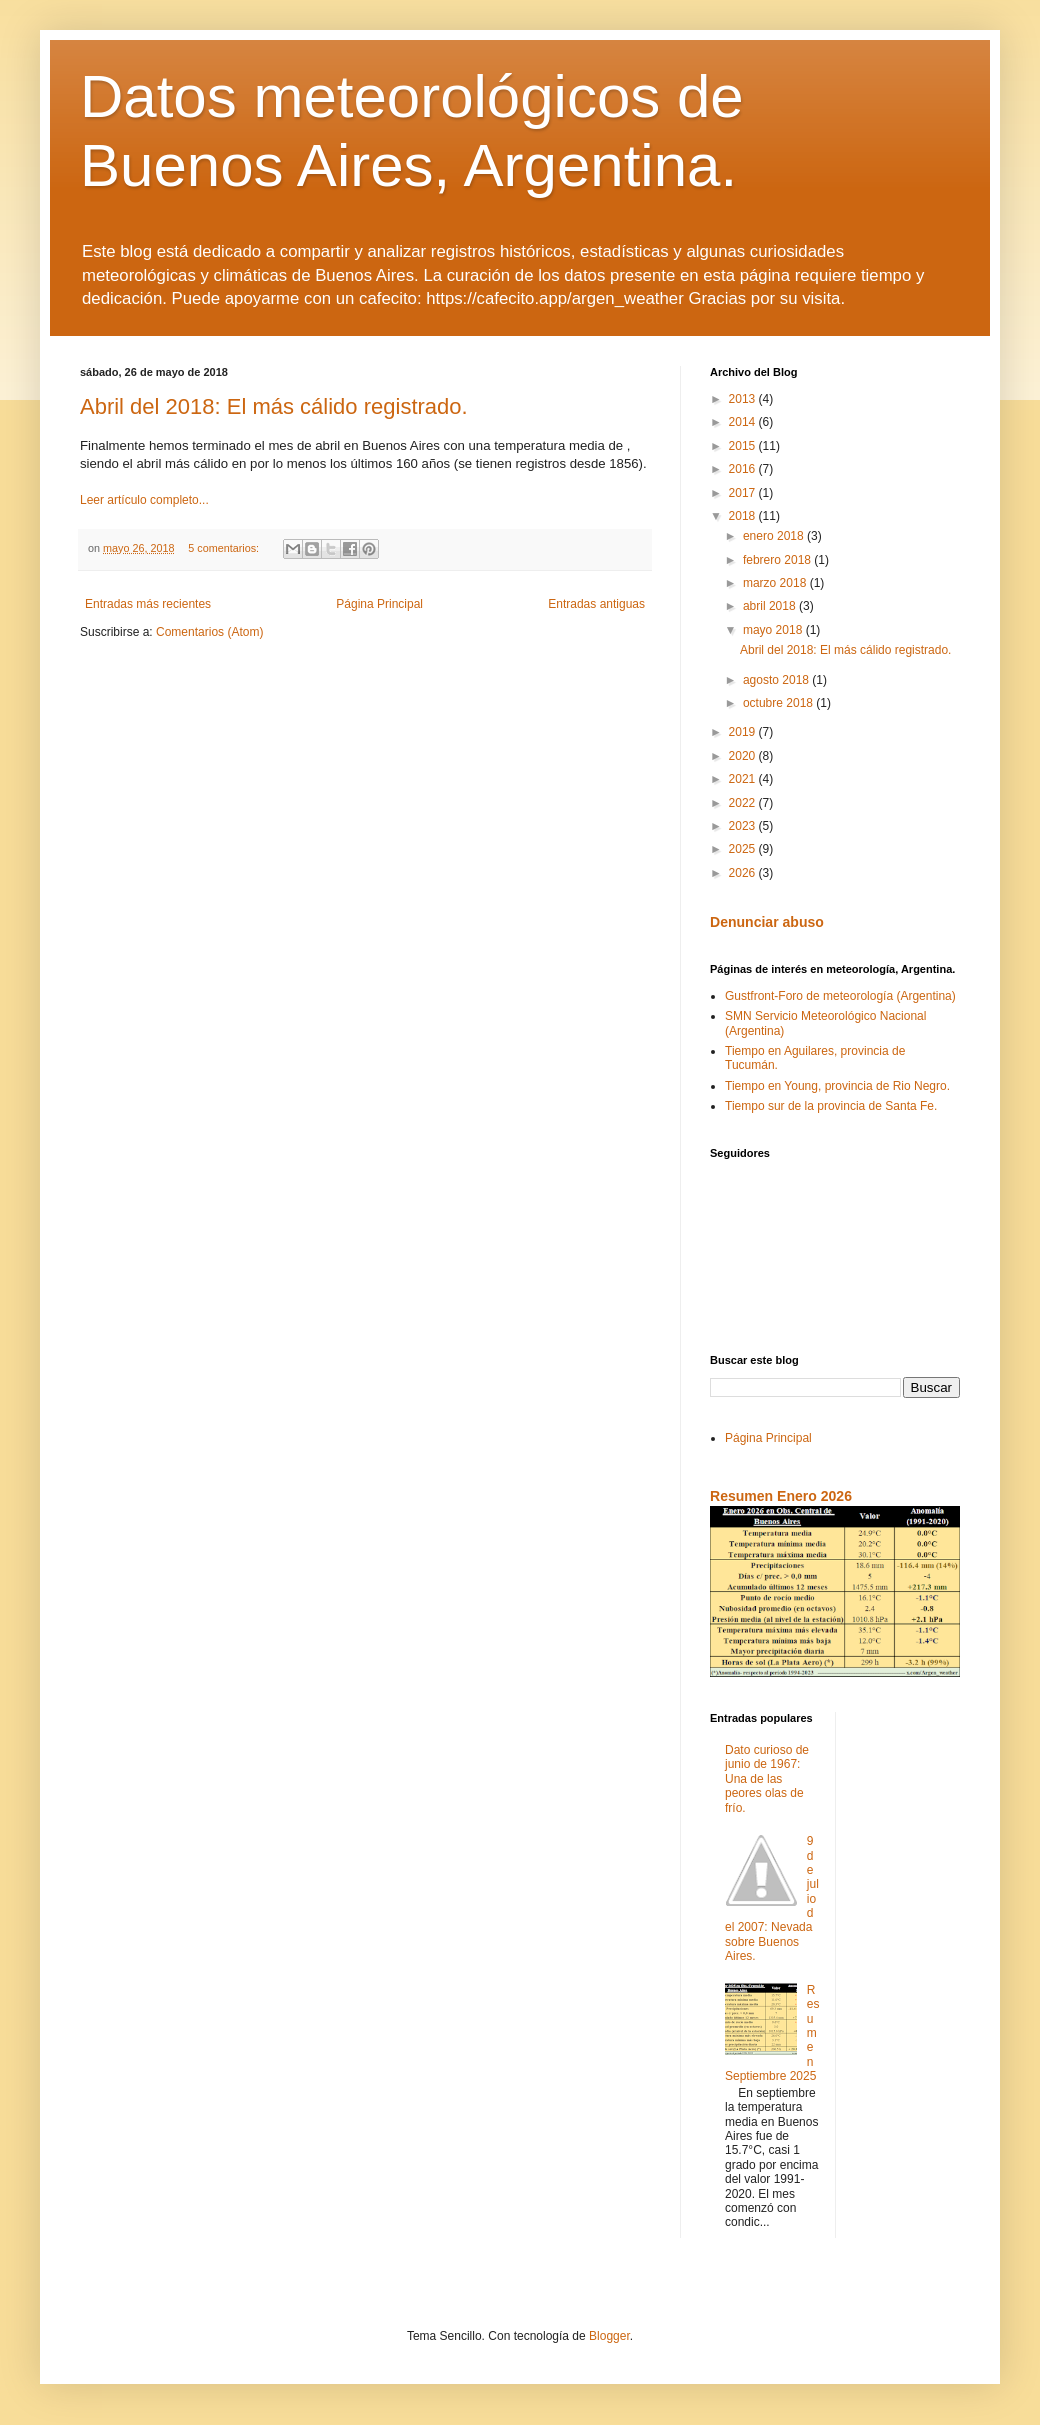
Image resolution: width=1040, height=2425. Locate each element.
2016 (744, 469)
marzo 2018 (776, 583)
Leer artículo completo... (144, 500)
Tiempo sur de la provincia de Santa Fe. (831, 1106)
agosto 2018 (777, 680)
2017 (744, 493)
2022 (744, 803)
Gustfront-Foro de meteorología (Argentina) (840, 996)
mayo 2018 (774, 630)
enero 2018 (775, 536)
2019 (744, 732)
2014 (744, 422)
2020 (744, 756)
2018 (744, 516)
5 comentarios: (225, 548)
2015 (744, 446)
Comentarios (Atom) (209, 632)
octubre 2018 (779, 703)
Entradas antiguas (596, 604)
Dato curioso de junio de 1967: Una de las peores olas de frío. (767, 1779)
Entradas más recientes (148, 604)
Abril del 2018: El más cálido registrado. (274, 406)
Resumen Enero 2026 (781, 1496)
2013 (744, 399)
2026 (744, 873)
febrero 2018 (778, 560)
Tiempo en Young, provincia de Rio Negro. (837, 1086)
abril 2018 (771, 606)
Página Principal (379, 604)
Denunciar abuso (767, 922)
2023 (744, 826)
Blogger (609, 2336)
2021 (744, 779)
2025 (744, 849)
